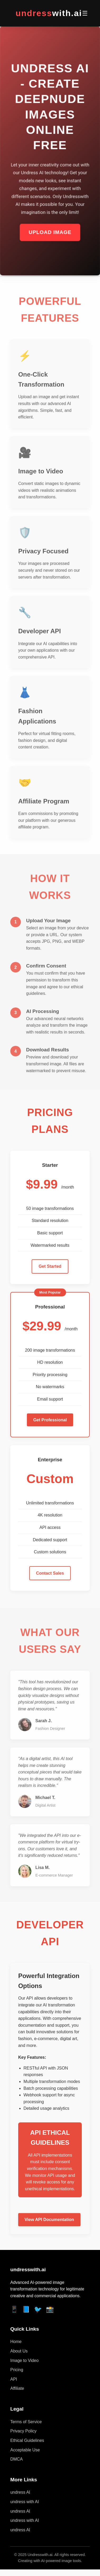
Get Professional (50, 1420)
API (13, 2379)
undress (49, 13)
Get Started (50, 1266)
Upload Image (50, 232)
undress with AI (24, 2501)
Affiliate (17, 2388)
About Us (19, 2351)
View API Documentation (49, 2219)
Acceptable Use (25, 2450)
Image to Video (24, 2360)
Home (16, 2341)
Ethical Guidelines (27, 2440)
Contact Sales (50, 1573)
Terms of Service (26, 2422)
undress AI (20, 2492)
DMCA (16, 2459)
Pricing (16, 2369)
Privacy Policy (23, 2431)
